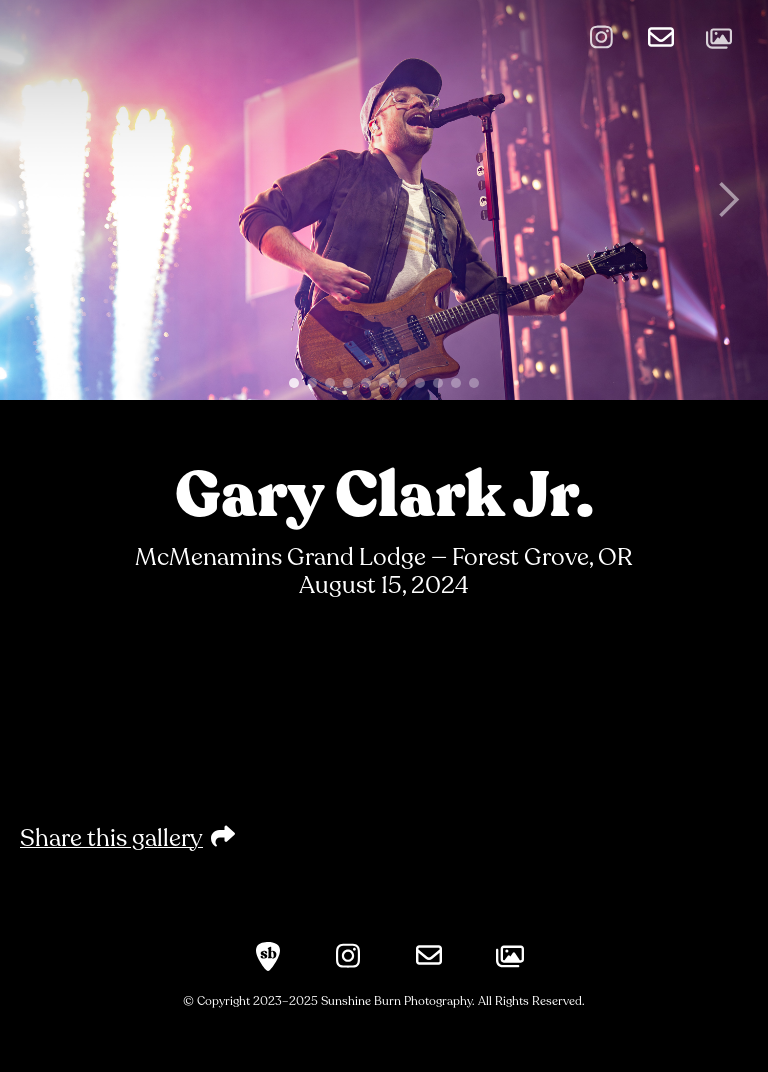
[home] (220, 34)
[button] (40, 200)
